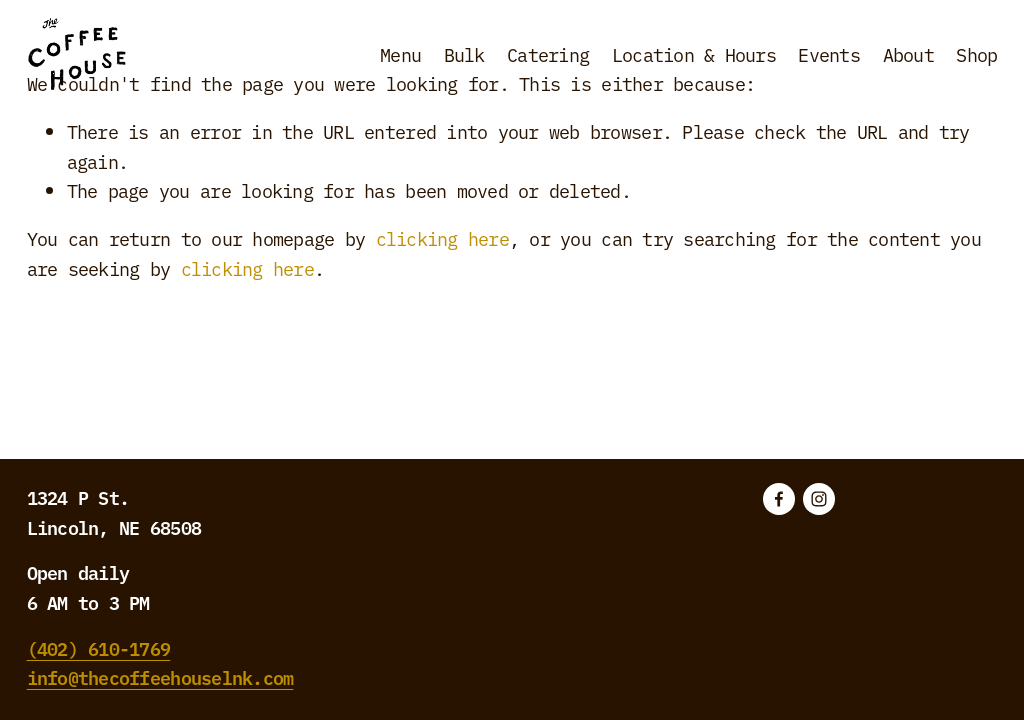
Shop (976, 54)
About (908, 54)
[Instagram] (819, 499)
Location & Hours (694, 54)
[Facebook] (779, 499)
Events (829, 54)
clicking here (442, 238)
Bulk (464, 54)
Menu (400, 54)
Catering (548, 54)
